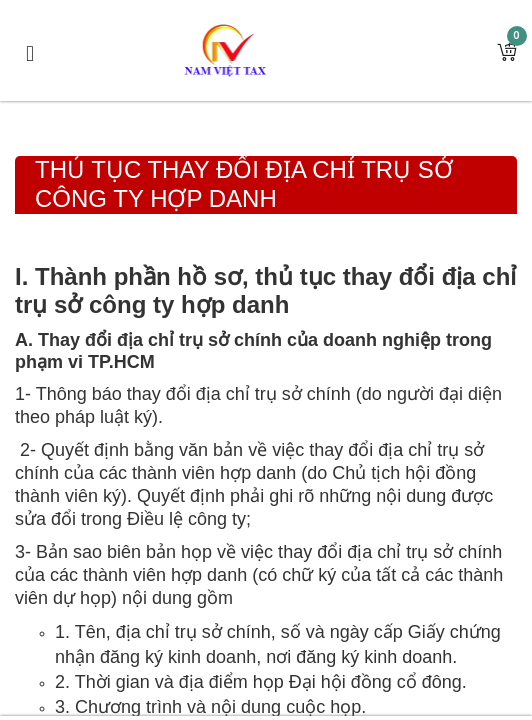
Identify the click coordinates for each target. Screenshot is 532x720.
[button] (507, 51)
